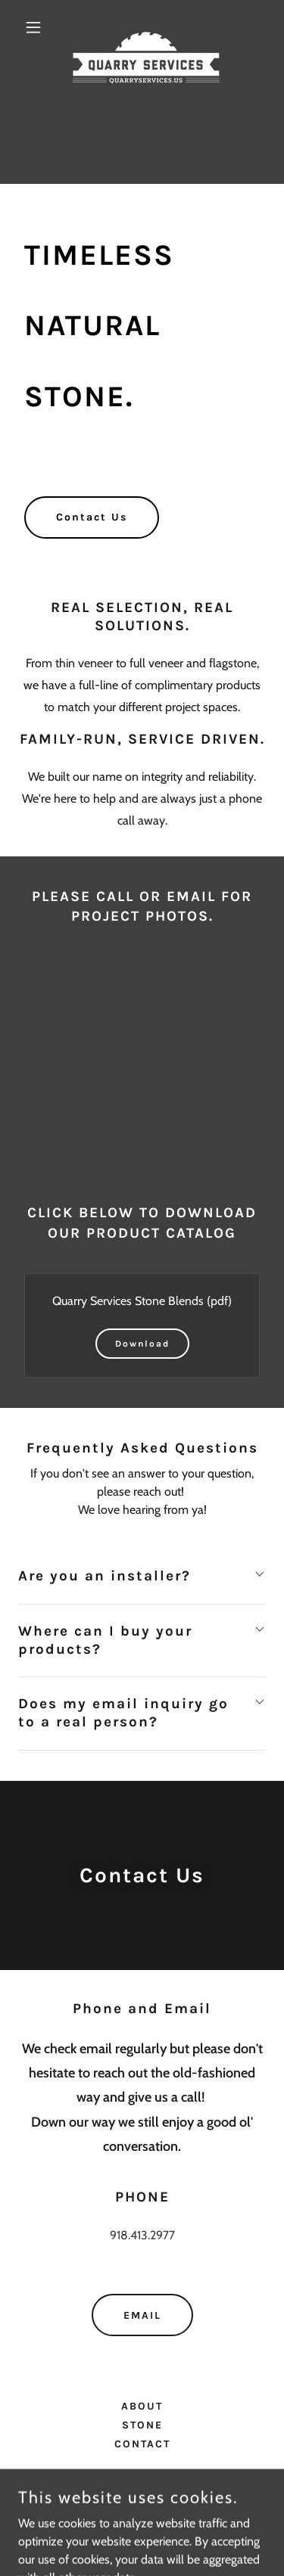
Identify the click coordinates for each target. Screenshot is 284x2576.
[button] (36, 27)
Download (142, 1343)
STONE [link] (142, 2425)
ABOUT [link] (142, 2406)
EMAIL (142, 2315)
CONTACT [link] (142, 2444)
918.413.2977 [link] (142, 2235)
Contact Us (91, 517)
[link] (142, 27)
